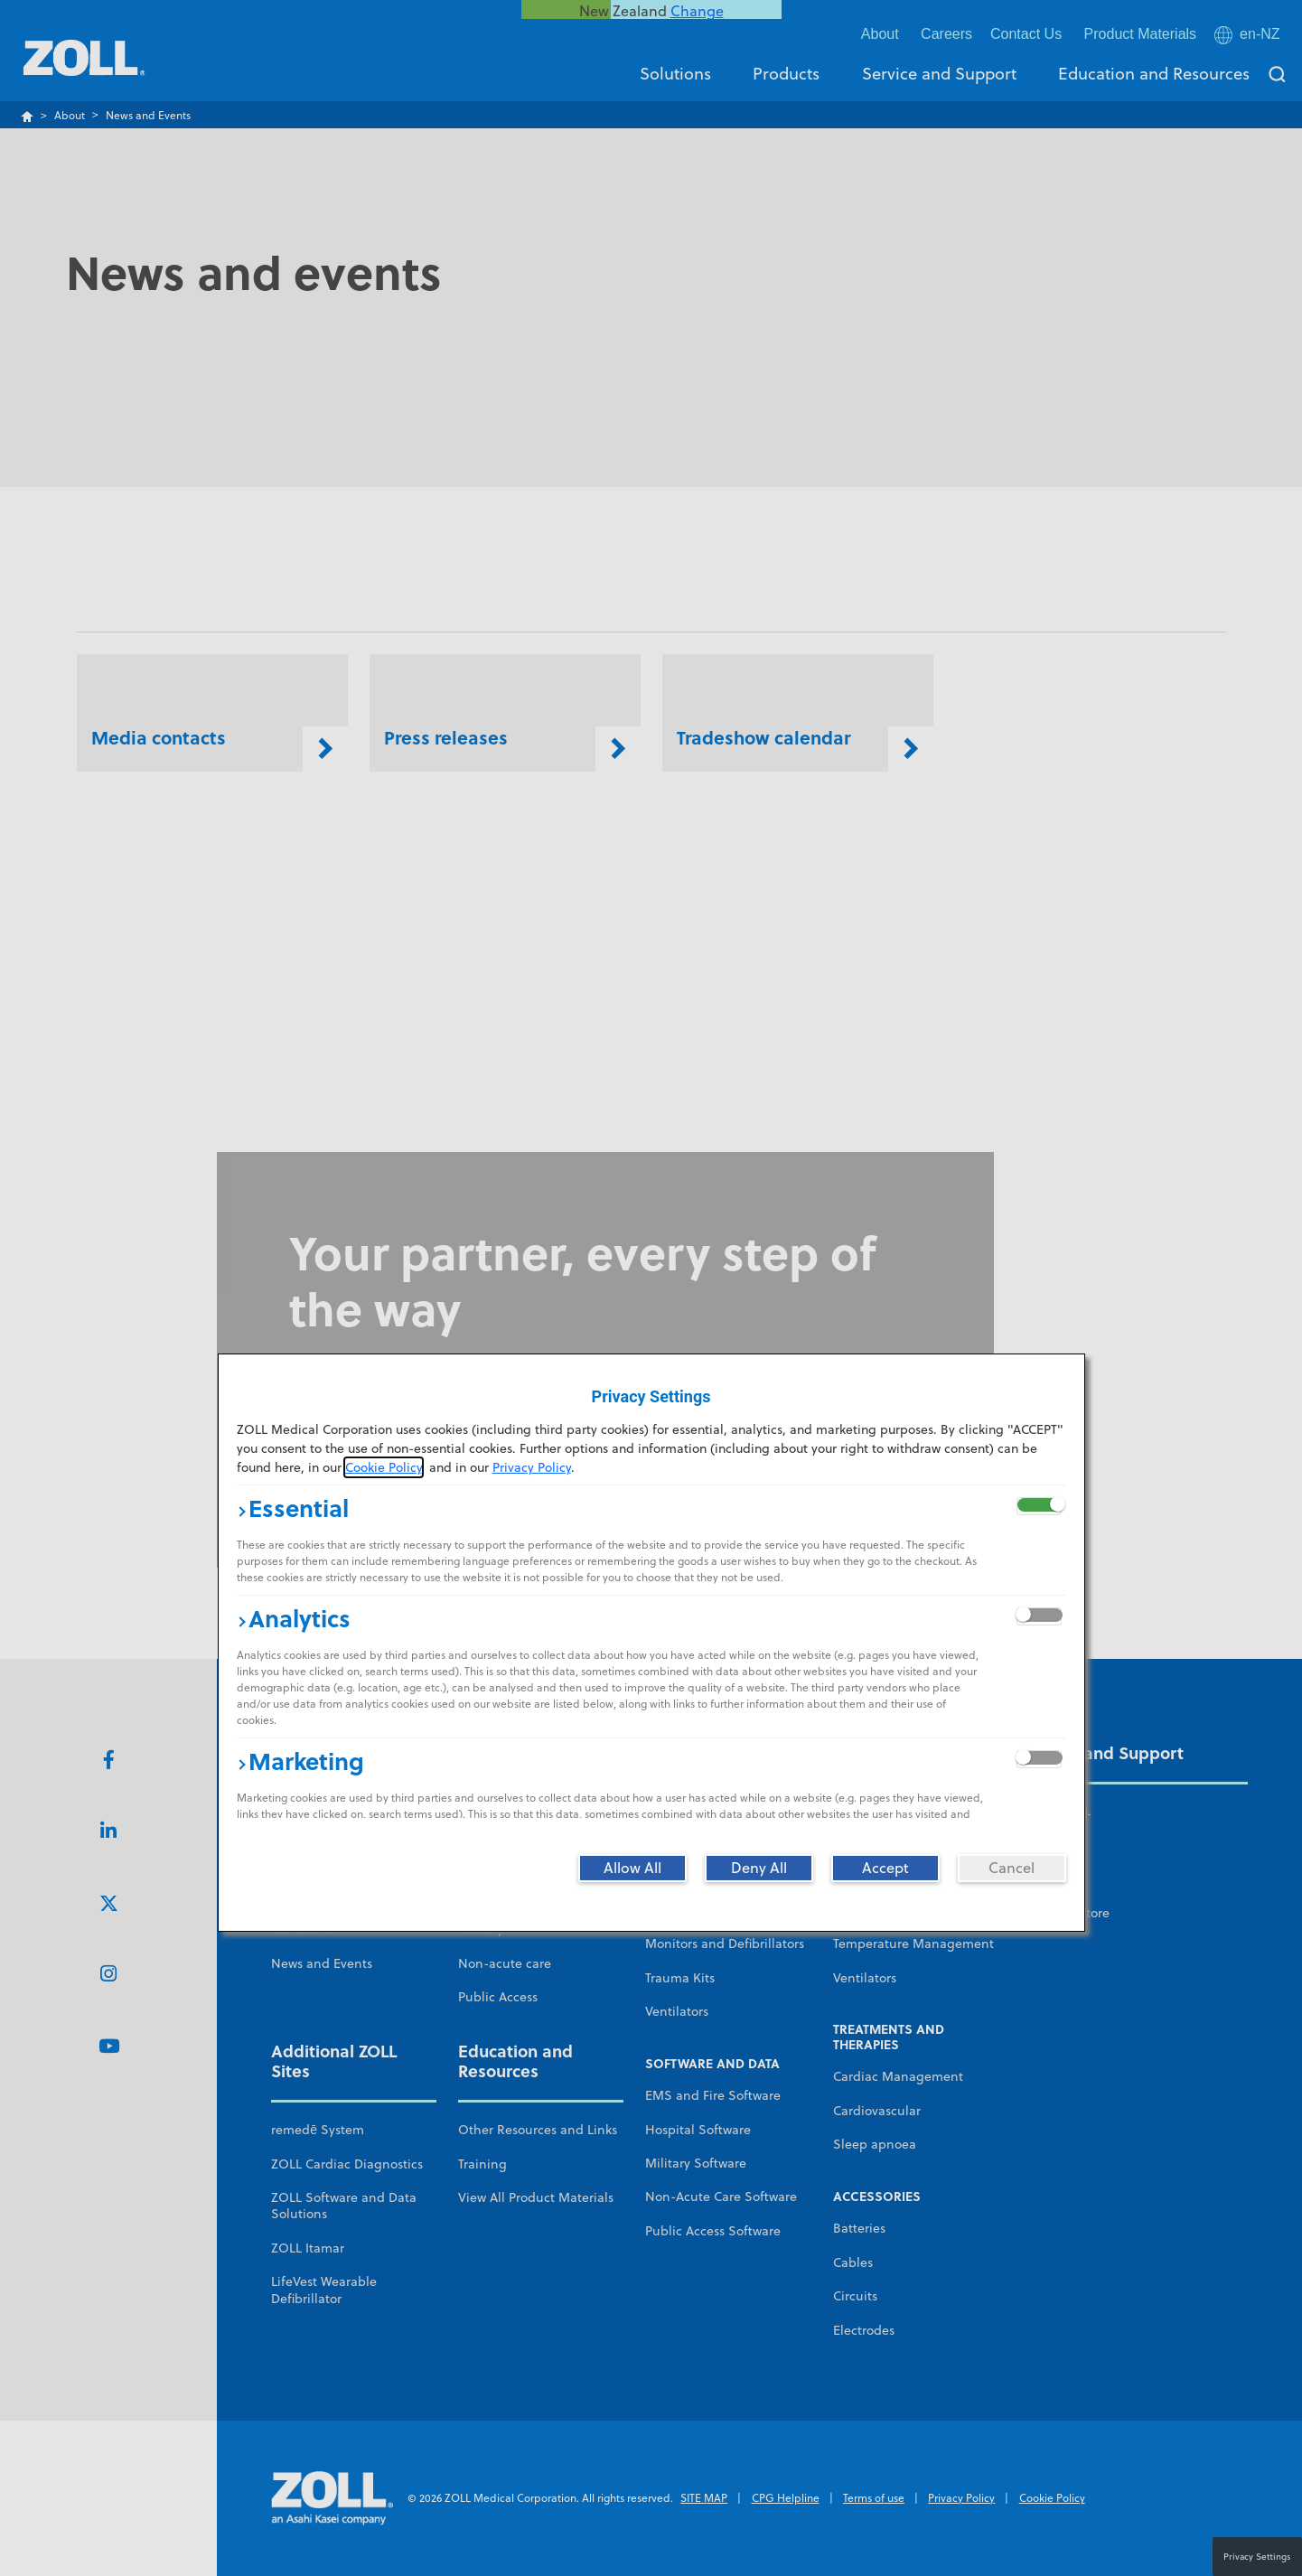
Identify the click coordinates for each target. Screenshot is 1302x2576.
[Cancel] (1012, 1867)
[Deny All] (759, 1867)
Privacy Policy (531, 1467)
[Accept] (885, 1867)
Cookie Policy (383, 1467)
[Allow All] (632, 1867)
